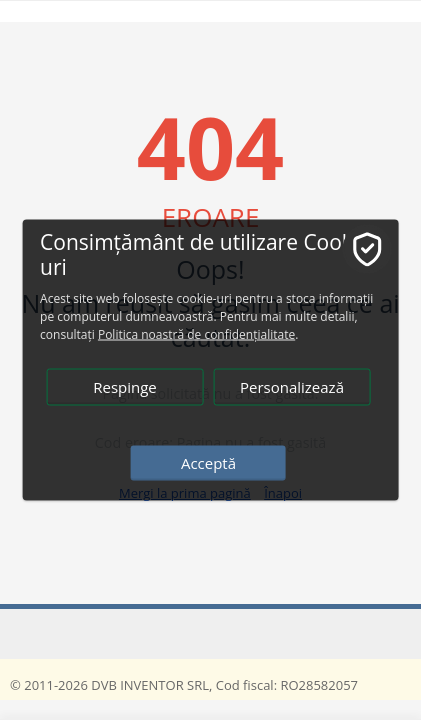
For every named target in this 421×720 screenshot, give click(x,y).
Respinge (125, 387)
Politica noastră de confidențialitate (196, 334)
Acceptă (208, 463)
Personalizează (292, 387)
